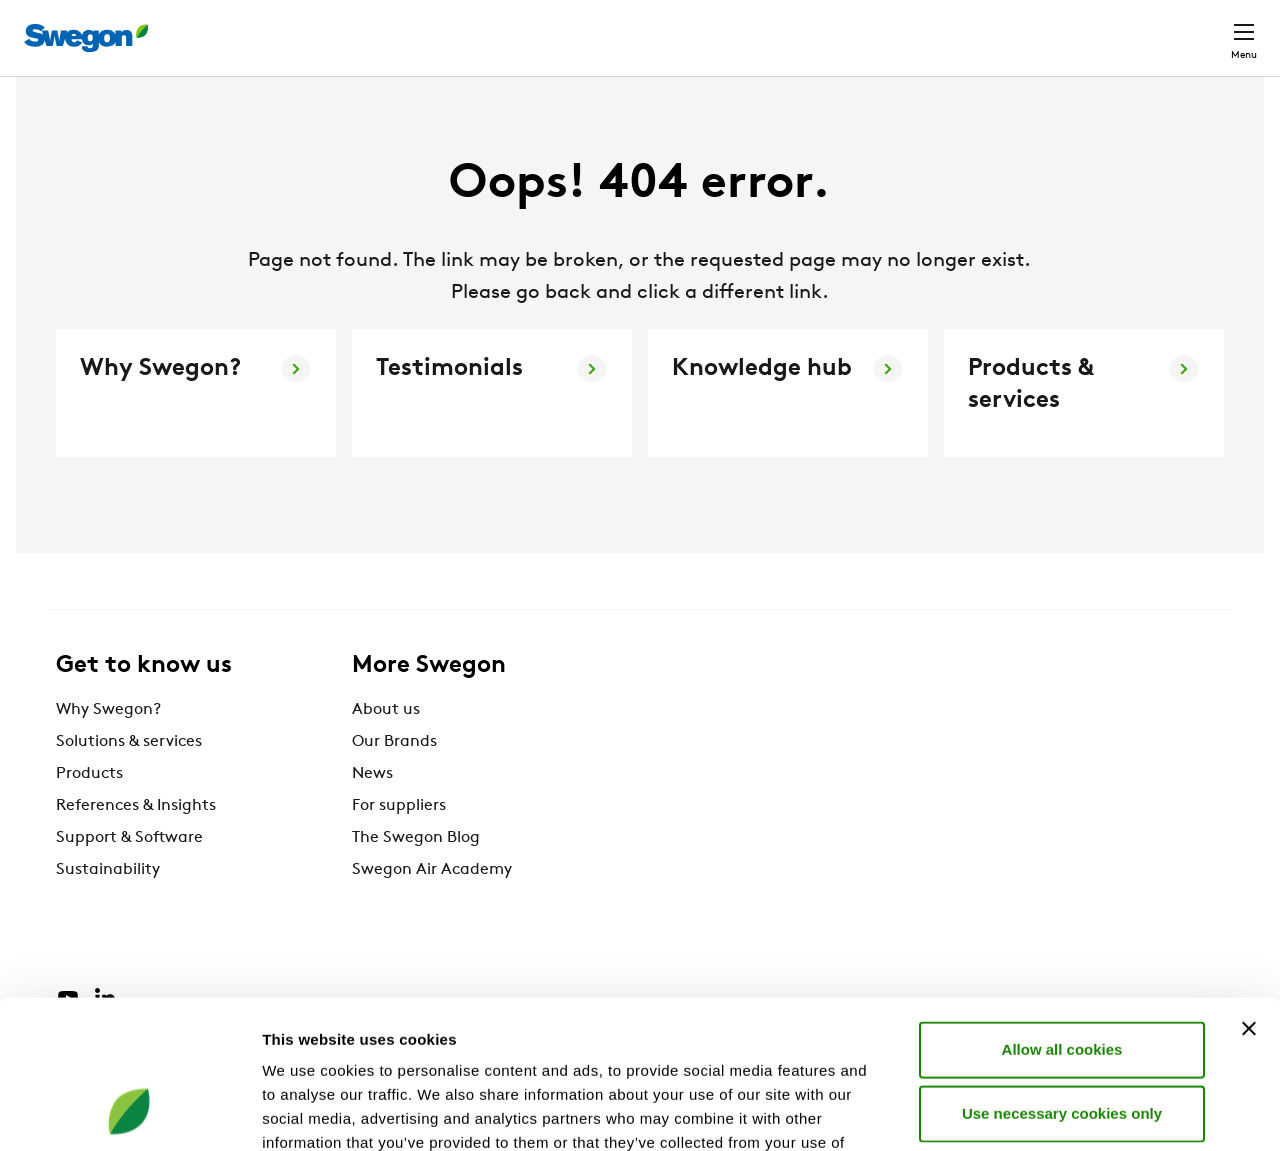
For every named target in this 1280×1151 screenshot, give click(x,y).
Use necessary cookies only (1062, 977)
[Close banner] (1249, 893)
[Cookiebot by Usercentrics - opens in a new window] (129, 1112)
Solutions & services (129, 779)
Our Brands (394, 779)
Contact (1208, 28)
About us (386, 747)
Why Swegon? (108, 747)
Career (974, 27)
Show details (1049, 1111)
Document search (854, 28)
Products (89, 811)
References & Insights (136, 843)
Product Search (689, 27)
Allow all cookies (1062, 913)
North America (1085, 27)
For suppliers (399, 843)
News (372, 811)
